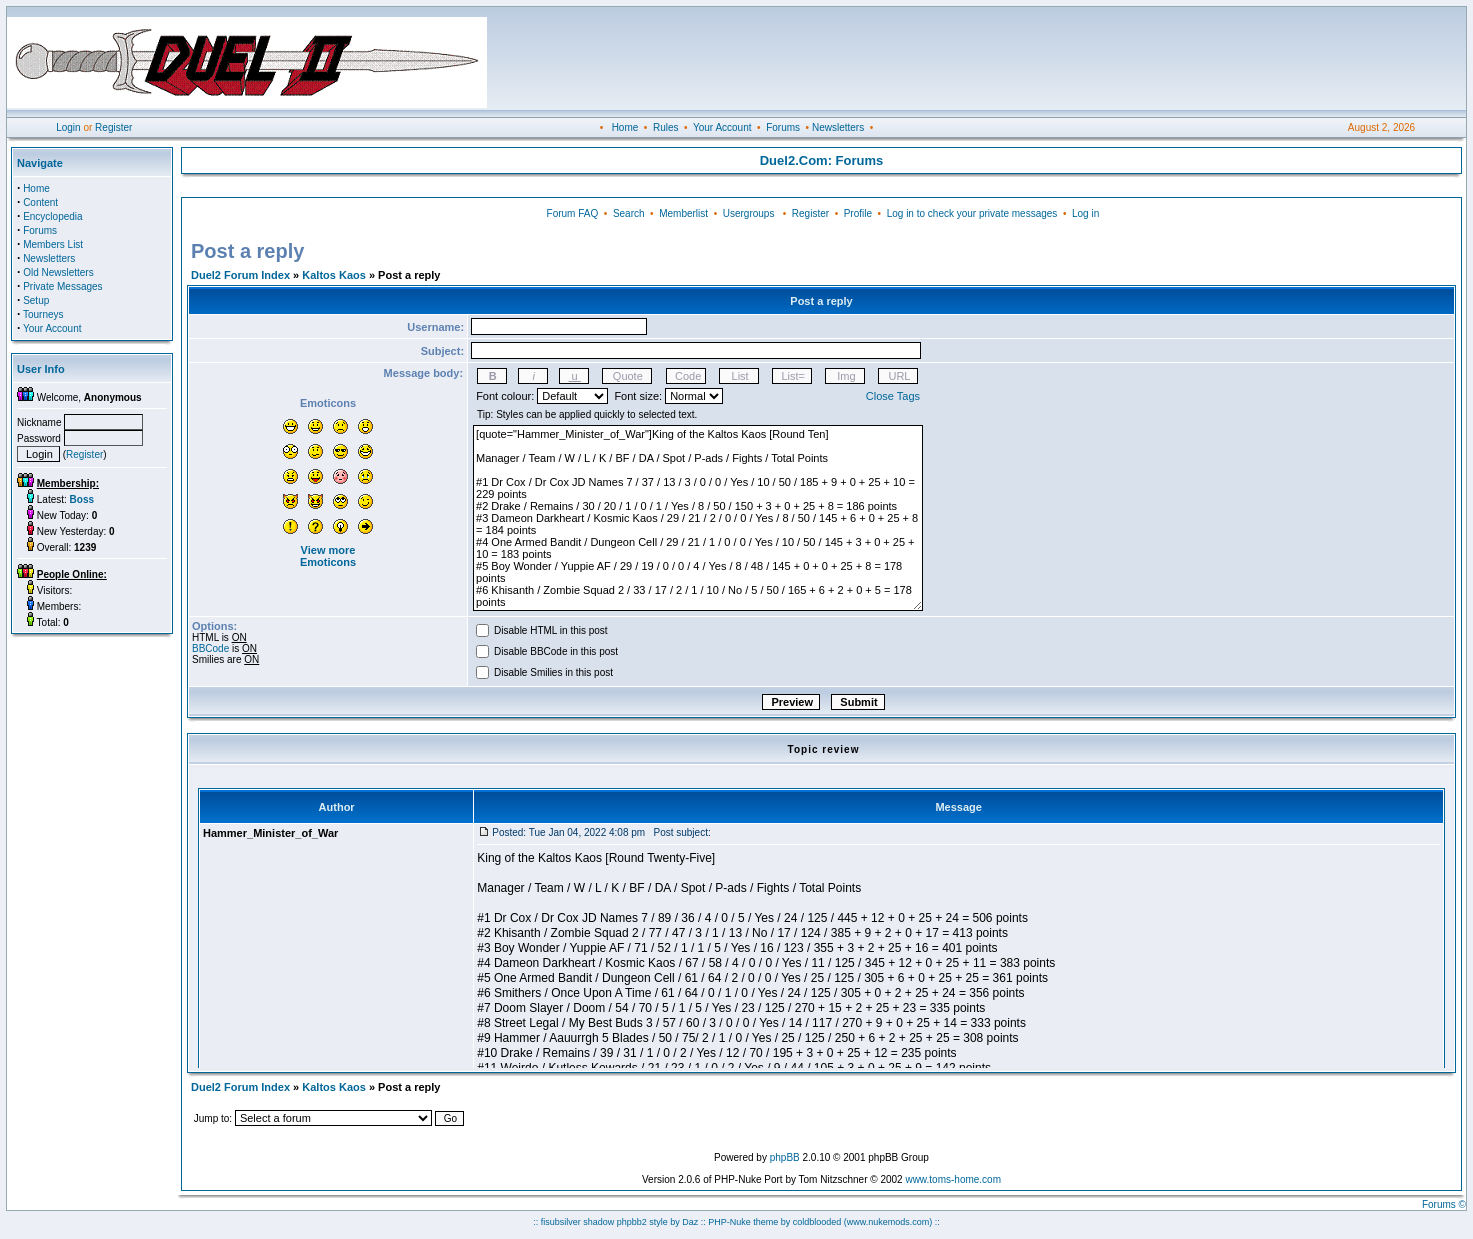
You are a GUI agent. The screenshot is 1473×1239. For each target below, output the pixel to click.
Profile (858, 213)
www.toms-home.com (953, 1179)
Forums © (1444, 1204)
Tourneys (43, 314)
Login (68, 127)
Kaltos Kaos (334, 275)
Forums (783, 127)
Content (40, 202)
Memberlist (683, 213)
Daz (690, 1222)
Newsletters (838, 127)
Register (113, 127)
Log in (1085, 213)
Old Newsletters (58, 272)
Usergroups (749, 213)
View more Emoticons (328, 556)
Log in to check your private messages (972, 213)
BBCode (210, 648)
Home (625, 127)
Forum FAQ (573, 213)
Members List (53, 244)
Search (629, 213)
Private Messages (62, 286)
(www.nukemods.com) (888, 1222)
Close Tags (893, 396)
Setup (36, 300)
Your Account (722, 127)
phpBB (785, 1157)
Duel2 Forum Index (240, 275)
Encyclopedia (52, 216)
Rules (666, 127)
